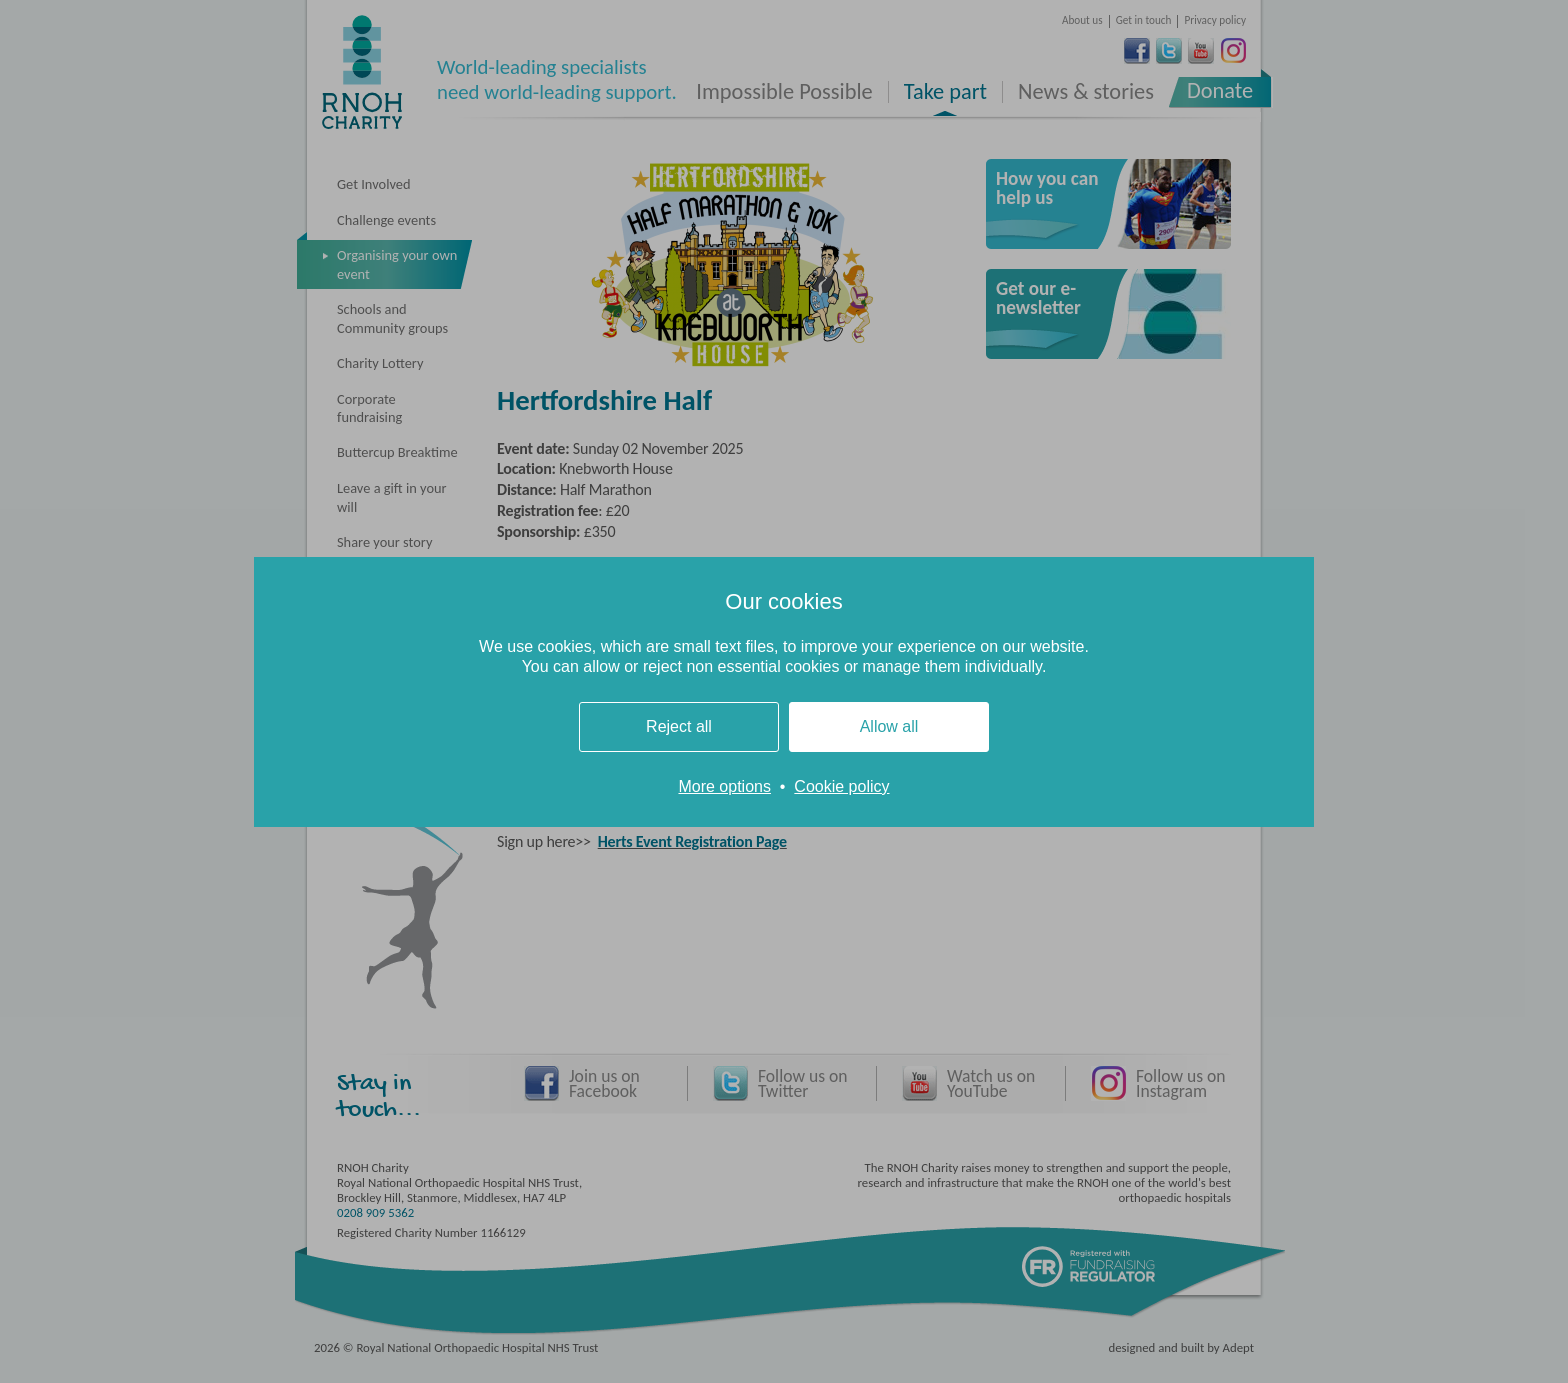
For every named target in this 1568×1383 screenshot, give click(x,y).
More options (724, 786)
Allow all (889, 726)
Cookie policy (841, 786)
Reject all (679, 726)
